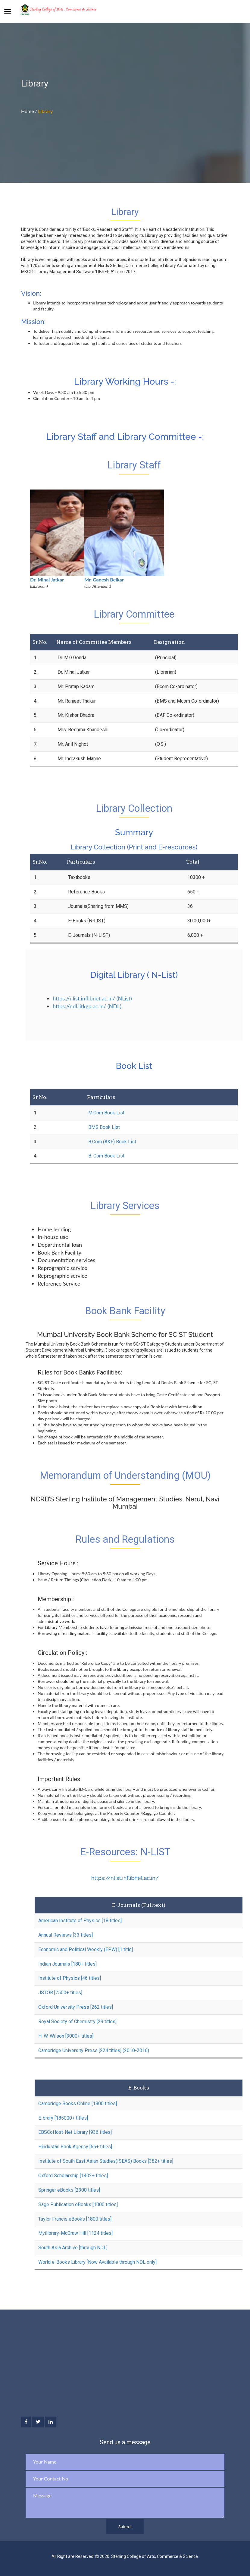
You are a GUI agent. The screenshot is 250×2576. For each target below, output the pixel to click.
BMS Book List (104, 1127)
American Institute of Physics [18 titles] (80, 1920)
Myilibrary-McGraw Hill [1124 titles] (75, 2233)
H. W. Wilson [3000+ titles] (65, 2036)
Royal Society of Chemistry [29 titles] (77, 2021)
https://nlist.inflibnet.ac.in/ (125, 1878)
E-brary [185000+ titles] (63, 2118)
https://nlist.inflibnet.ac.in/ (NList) (92, 998)
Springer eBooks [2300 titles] (69, 2190)
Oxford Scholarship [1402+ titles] (73, 2175)
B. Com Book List (106, 1156)
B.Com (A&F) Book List (112, 1142)
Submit (125, 2526)
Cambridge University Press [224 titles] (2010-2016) (93, 2050)
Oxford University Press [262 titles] (75, 2007)
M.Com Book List (106, 1113)
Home (27, 111)
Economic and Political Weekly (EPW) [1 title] (85, 1949)
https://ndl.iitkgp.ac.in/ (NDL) (87, 1006)
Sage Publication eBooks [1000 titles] (78, 2204)
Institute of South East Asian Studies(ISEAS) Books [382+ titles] (105, 2161)
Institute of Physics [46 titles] (69, 1978)
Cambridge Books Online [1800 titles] (77, 2103)
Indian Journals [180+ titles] (67, 1964)
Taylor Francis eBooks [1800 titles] (74, 2219)
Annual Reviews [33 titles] (65, 1935)
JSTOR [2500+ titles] (60, 1992)
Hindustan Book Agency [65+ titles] (75, 2146)
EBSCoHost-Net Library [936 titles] (75, 2132)
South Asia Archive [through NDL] (73, 2247)
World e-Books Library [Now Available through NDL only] (97, 2262)
